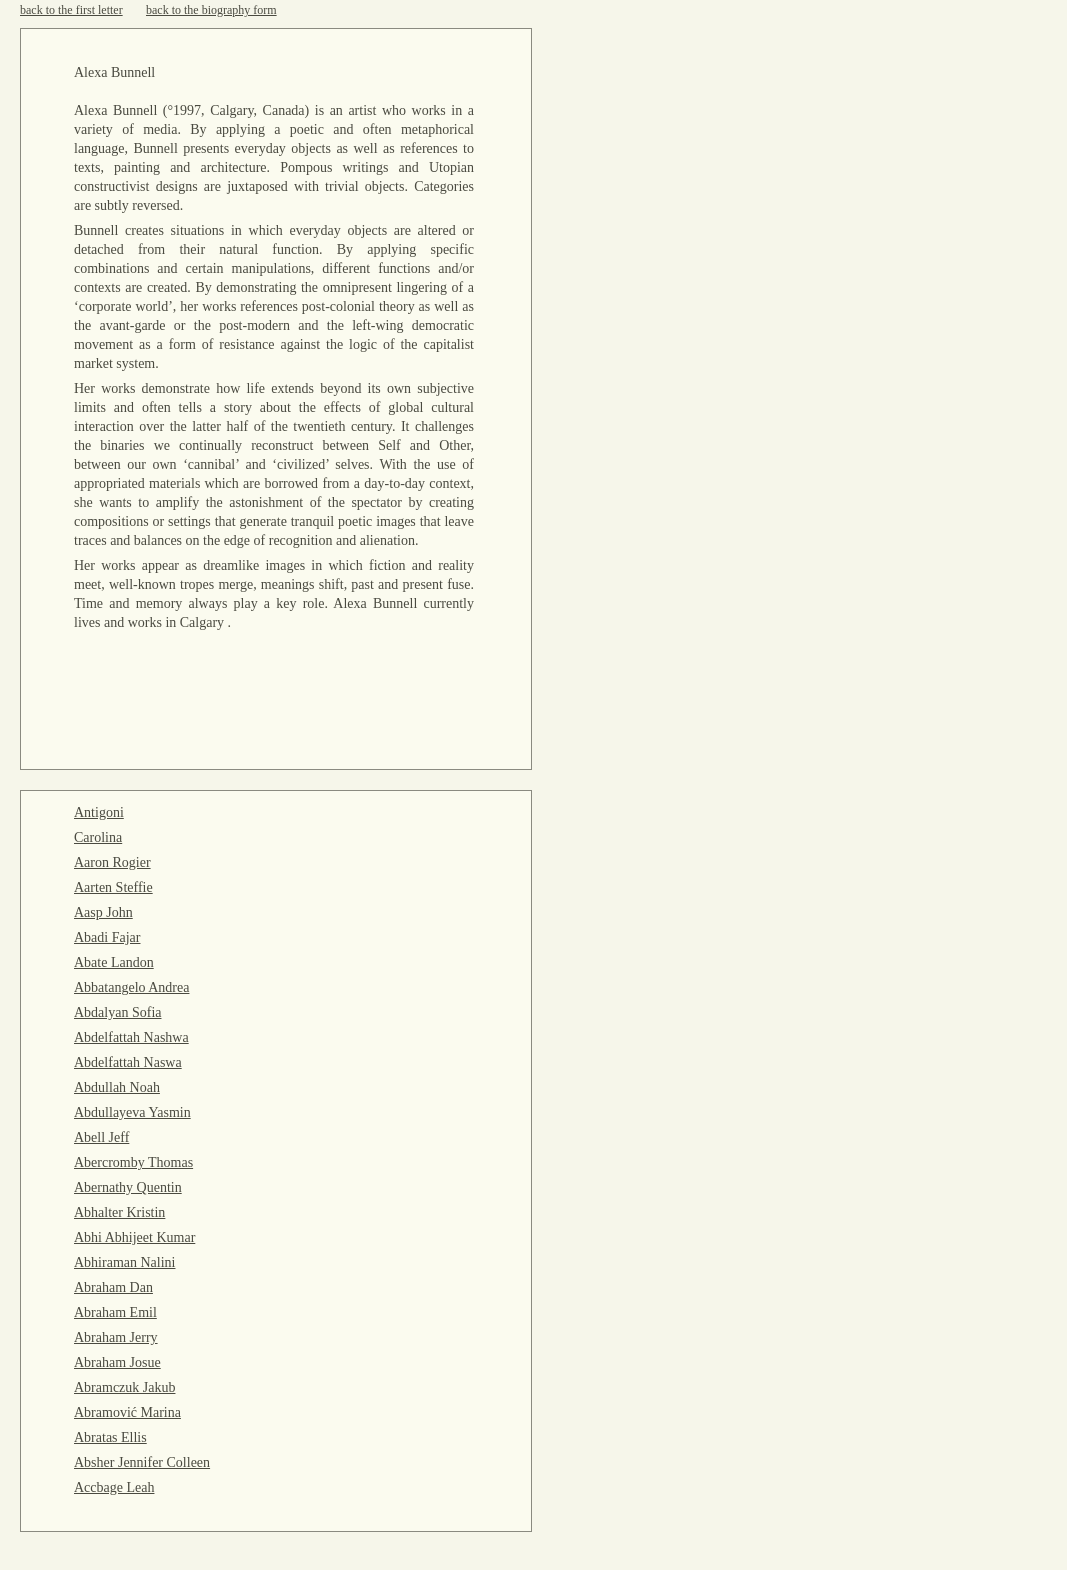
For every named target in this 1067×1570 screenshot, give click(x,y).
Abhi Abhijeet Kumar (134, 1237)
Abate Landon (114, 962)
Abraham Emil (115, 1312)
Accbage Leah (114, 1487)
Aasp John (103, 912)
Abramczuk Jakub (124, 1387)
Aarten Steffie (113, 887)
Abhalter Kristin (119, 1212)
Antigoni (99, 812)
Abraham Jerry (116, 1337)
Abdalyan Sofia (117, 1012)
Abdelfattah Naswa (128, 1062)
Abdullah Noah (117, 1087)
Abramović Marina (127, 1412)
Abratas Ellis (110, 1437)
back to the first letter (71, 10)
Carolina (98, 837)
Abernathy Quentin (128, 1187)
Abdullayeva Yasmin (132, 1112)
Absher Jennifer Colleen (142, 1462)
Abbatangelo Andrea (131, 987)
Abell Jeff (101, 1137)
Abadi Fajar (107, 937)
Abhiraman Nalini (124, 1262)
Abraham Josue (117, 1362)
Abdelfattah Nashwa (131, 1037)
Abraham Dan (113, 1287)
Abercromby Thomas (133, 1162)
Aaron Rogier (112, 862)
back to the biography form (211, 10)
